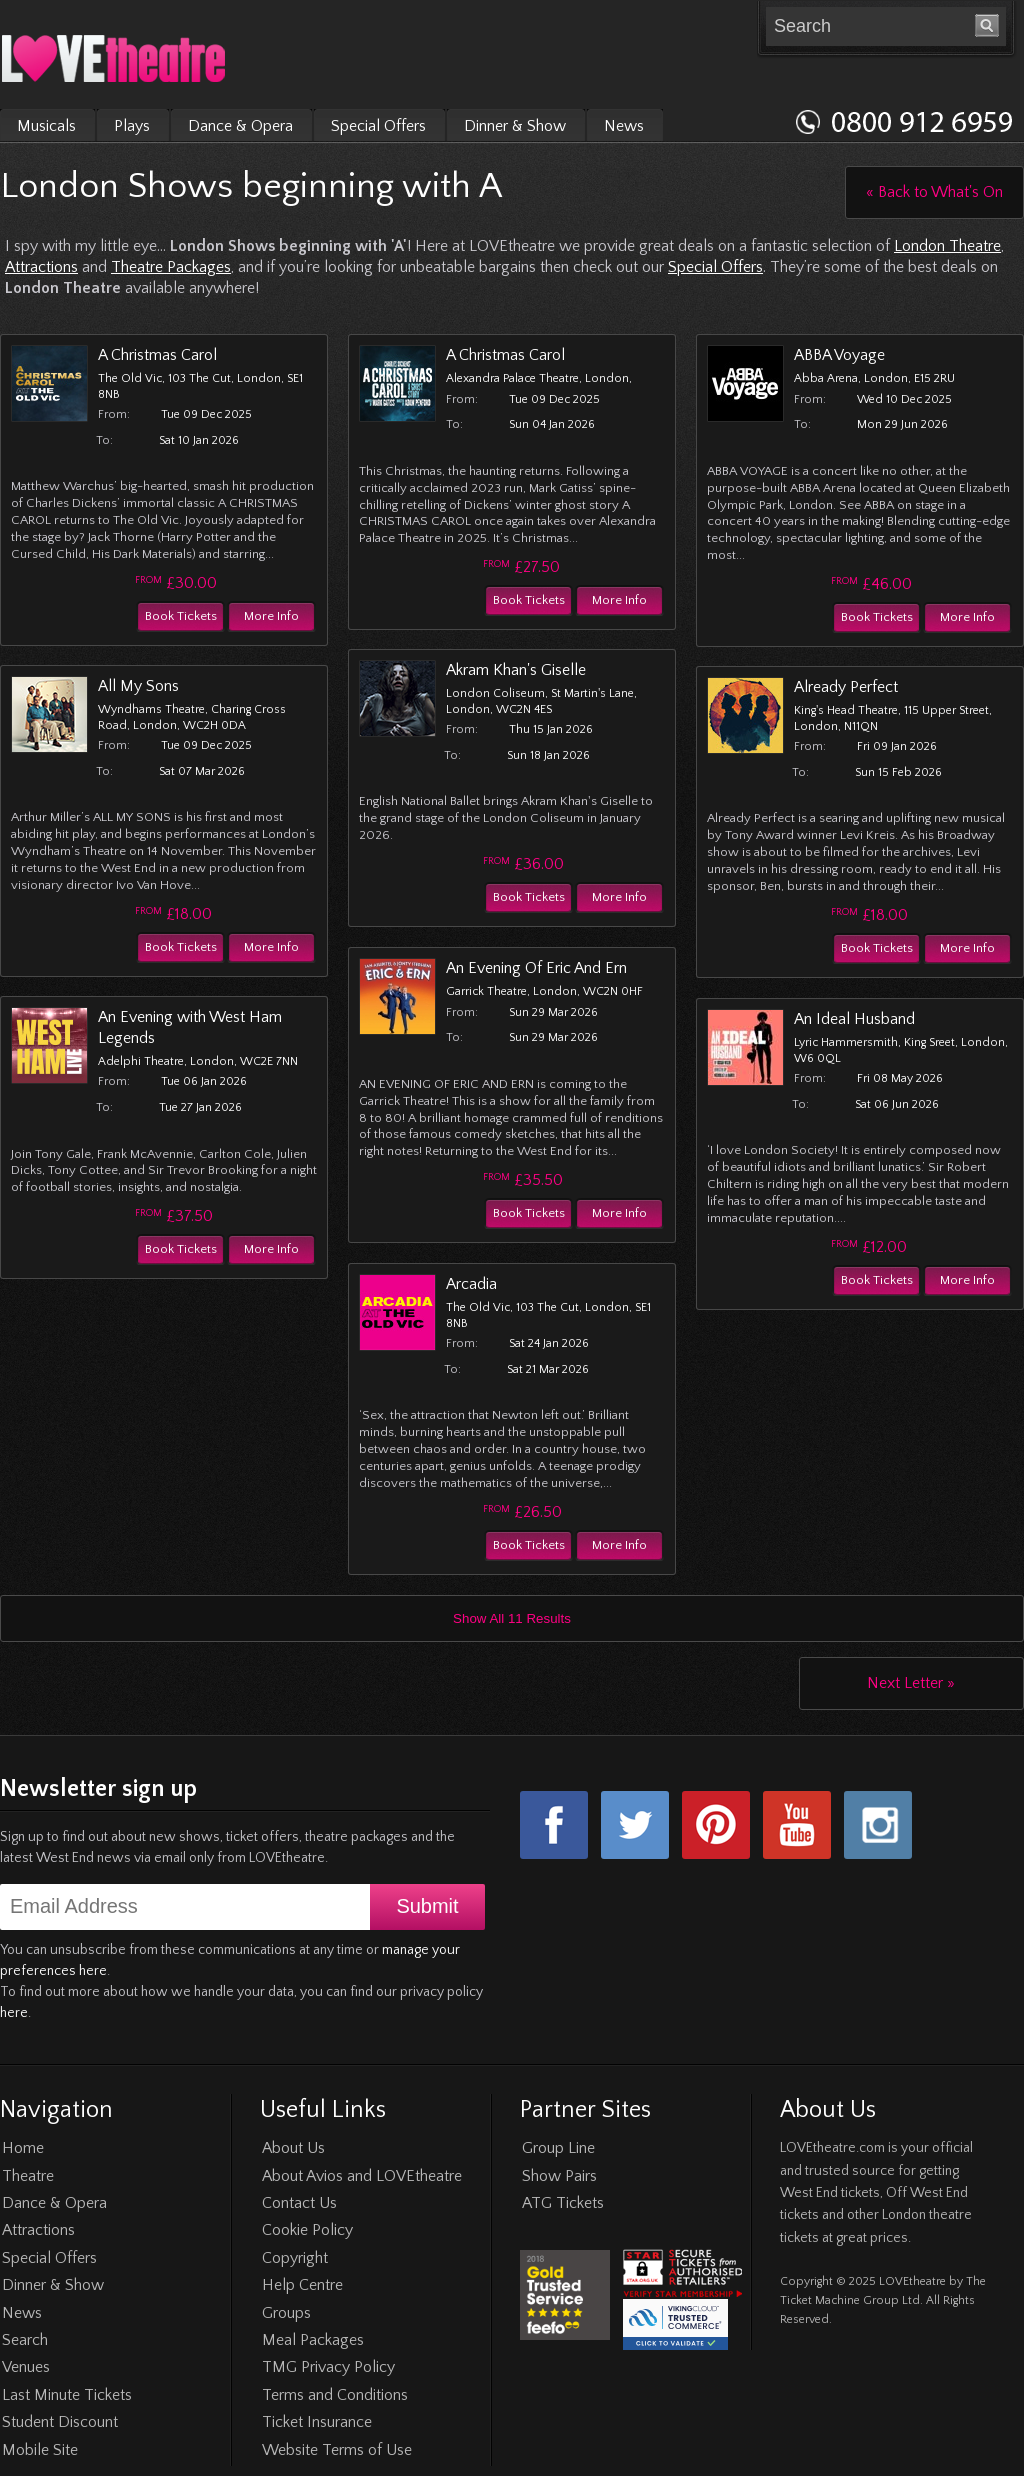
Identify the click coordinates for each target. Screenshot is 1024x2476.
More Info (271, 616)
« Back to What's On (934, 192)
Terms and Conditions (335, 2395)
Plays (132, 126)
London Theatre (947, 246)
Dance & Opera (240, 126)
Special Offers (378, 126)
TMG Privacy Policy (328, 2367)
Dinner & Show (515, 126)
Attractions (41, 267)
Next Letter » (911, 1683)
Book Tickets (181, 616)
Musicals (46, 126)
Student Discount (60, 2422)
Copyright (295, 2258)
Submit (427, 1906)
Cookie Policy (307, 2230)
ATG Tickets (563, 2203)
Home (23, 2148)
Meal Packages (313, 2340)
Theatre (28, 2176)
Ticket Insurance (317, 2422)
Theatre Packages (171, 267)
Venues (26, 2367)
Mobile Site (40, 2450)
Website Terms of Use (337, 2450)
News (624, 126)
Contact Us (299, 2203)
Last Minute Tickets (67, 2395)
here (14, 2013)
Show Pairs (559, 2176)
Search (25, 2340)
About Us (293, 2148)
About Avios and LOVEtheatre (362, 2176)
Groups (286, 2313)
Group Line (558, 2148)
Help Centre (302, 2285)
